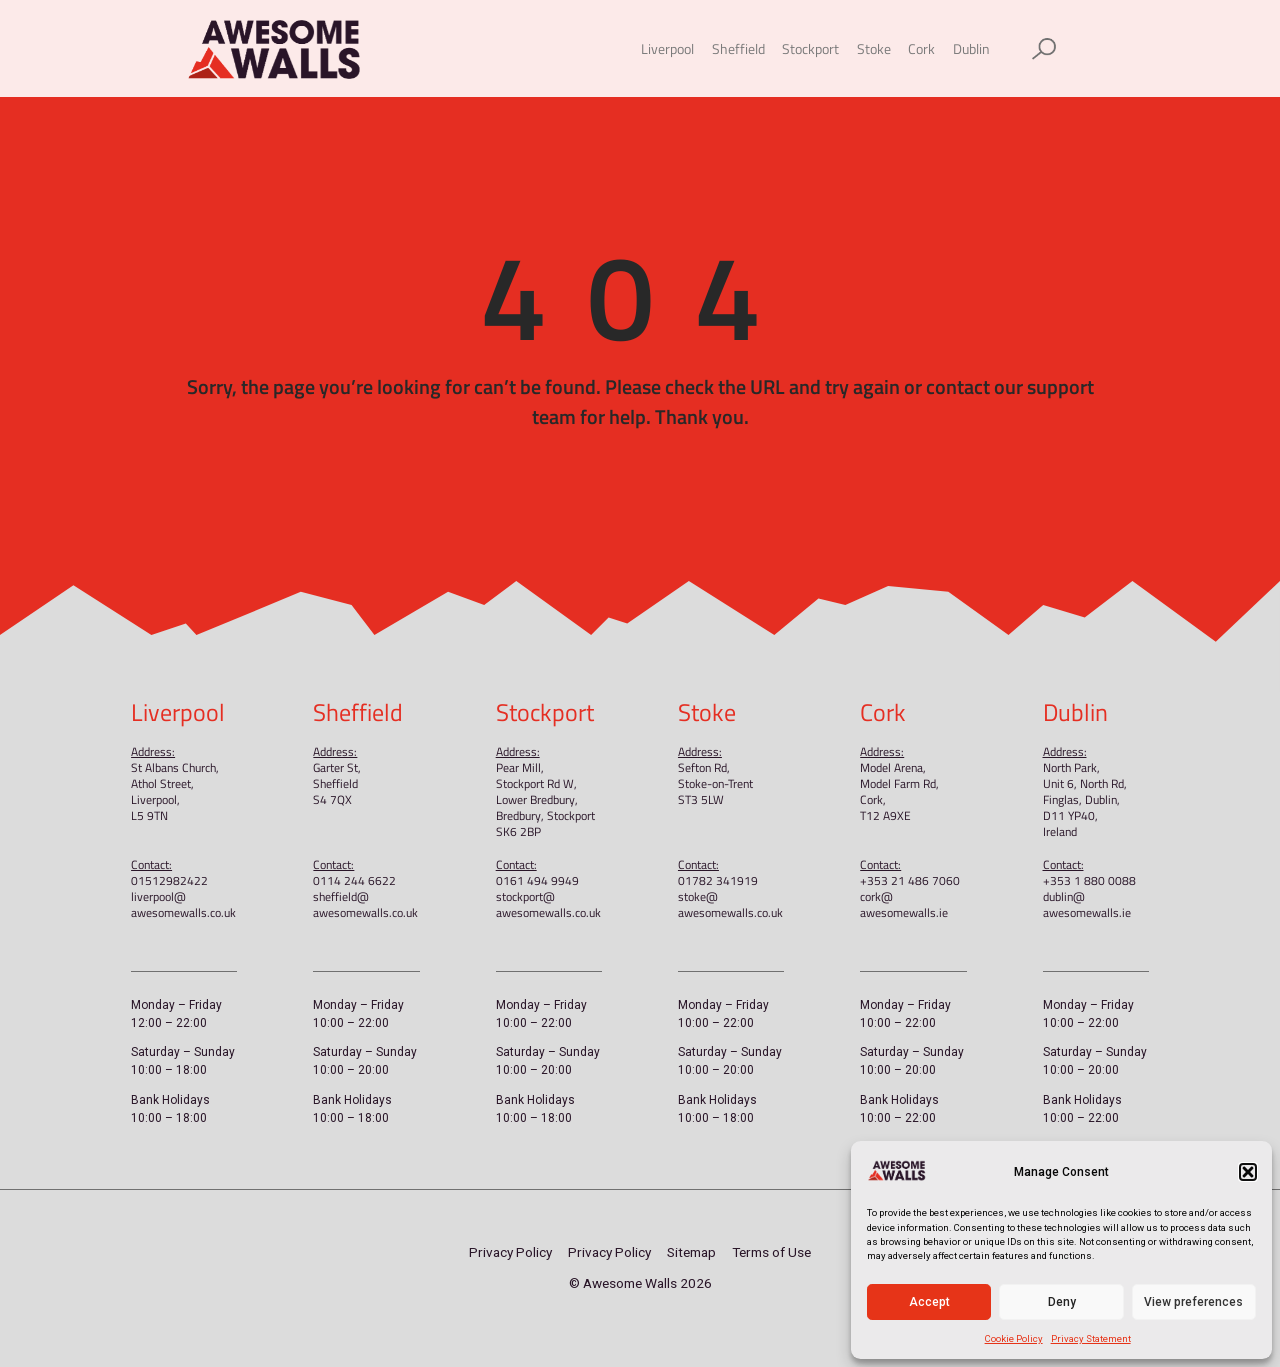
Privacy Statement (1091, 1338)
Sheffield (738, 49)
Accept (929, 1302)
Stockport (810, 49)
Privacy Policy (510, 1252)
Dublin (971, 49)
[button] (1248, 1172)
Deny (1062, 1302)
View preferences (1193, 1302)
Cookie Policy (1014, 1338)
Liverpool (667, 49)
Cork (921, 49)
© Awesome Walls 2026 (640, 1283)
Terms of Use (771, 1252)
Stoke (874, 49)
